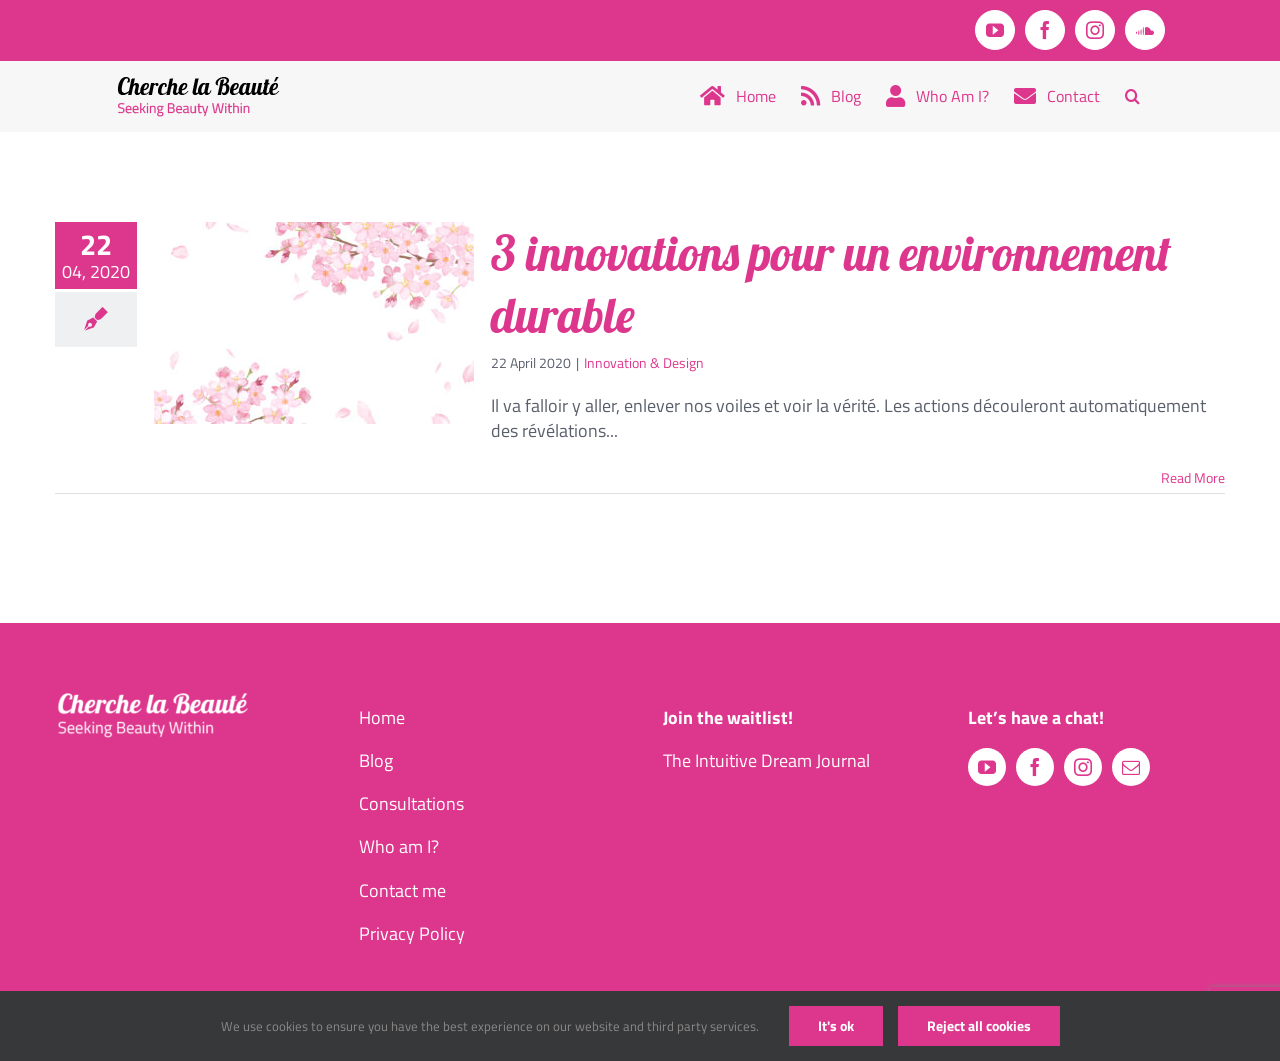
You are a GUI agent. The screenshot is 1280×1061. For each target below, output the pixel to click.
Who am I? (399, 846)
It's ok (836, 1025)
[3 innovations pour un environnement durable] (314, 323)
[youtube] (987, 767)
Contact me (402, 890)
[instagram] (1083, 767)
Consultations (411, 803)
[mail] (1131, 767)
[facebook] (1035, 767)
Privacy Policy (412, 933)
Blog (376, 760)
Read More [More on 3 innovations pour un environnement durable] (1193, 477)
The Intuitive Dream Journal (766, 760)
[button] (1132, 96)
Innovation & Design (644, 362)
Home (382, 717)
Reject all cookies (979, 1025)
